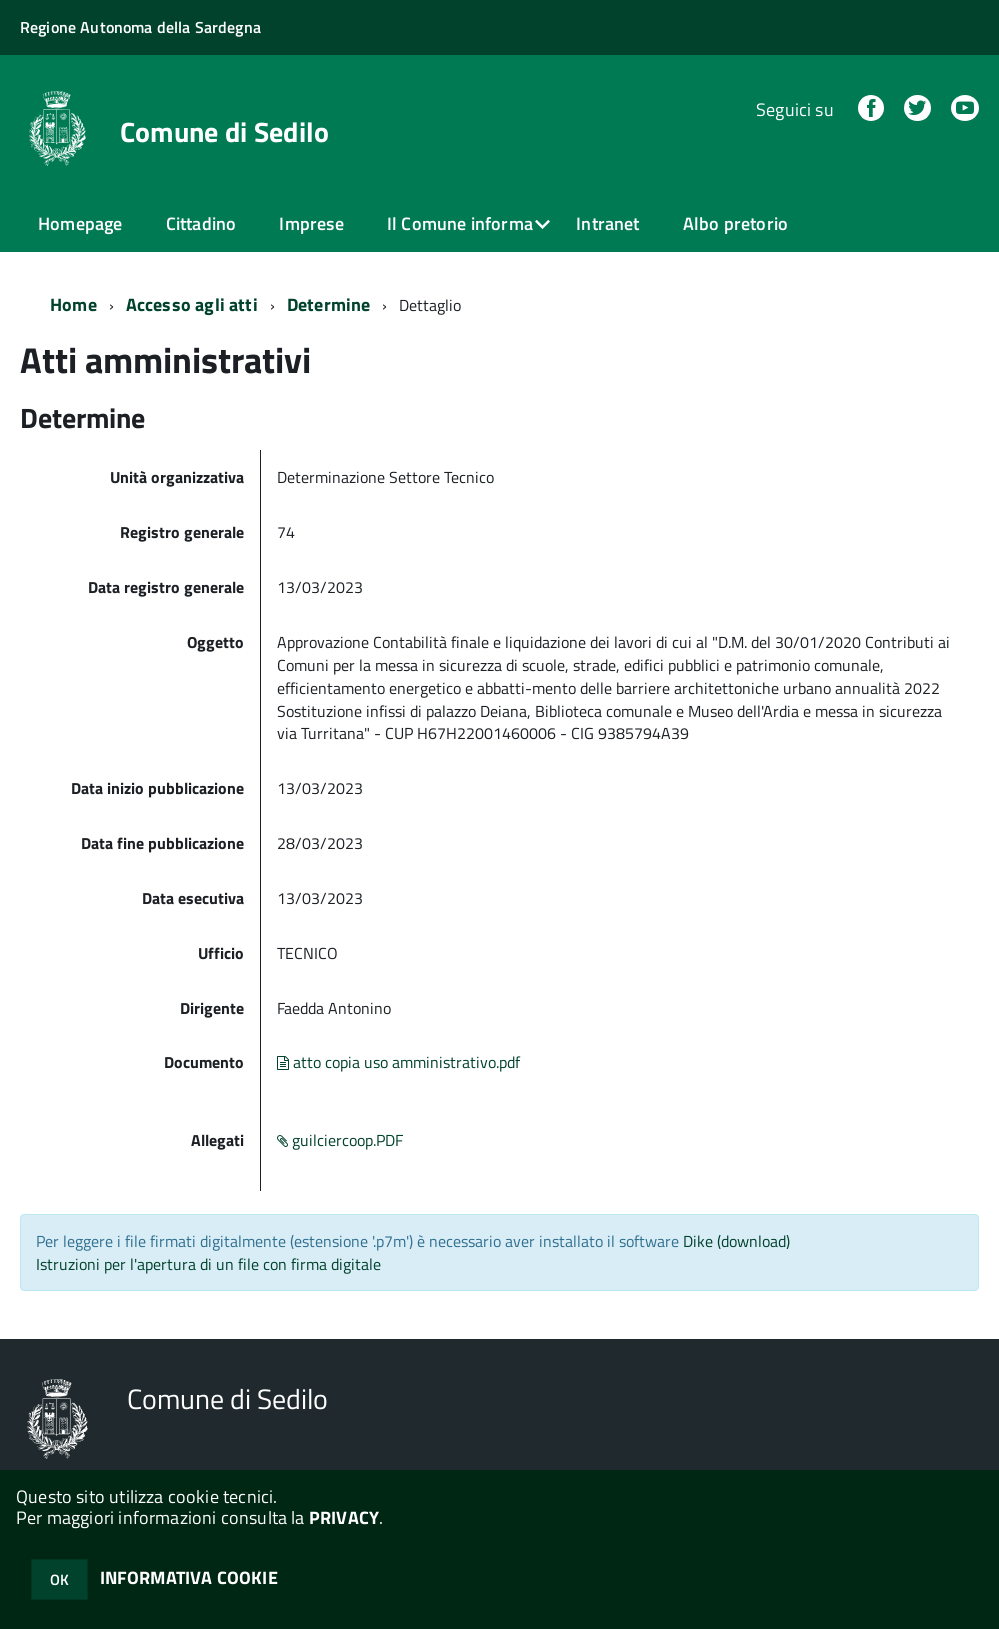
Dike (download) (736, 1240)
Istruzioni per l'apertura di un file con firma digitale (208, 1263)
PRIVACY (344, 1517)
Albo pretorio (735, 223)
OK (59, 1579)
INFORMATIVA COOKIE (189, 1577)
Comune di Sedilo (224, 132)
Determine (329, 303)
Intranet (607, 223)
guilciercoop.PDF (340, 1139)
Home (73, 303)
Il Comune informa (460, 223)
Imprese (311, 223)
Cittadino (201, 223)
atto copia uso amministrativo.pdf (398, 1061)
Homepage (80, 223)
